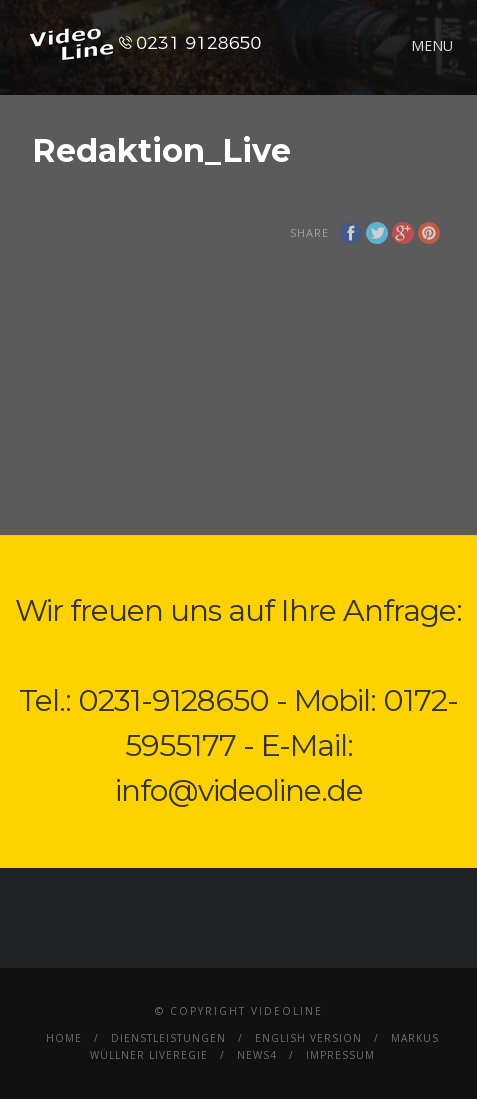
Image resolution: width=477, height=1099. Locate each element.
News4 (257, 1055)
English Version (308, 1038)
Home (64, 1038)
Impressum (340, 1055)
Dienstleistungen (168, 1038)
